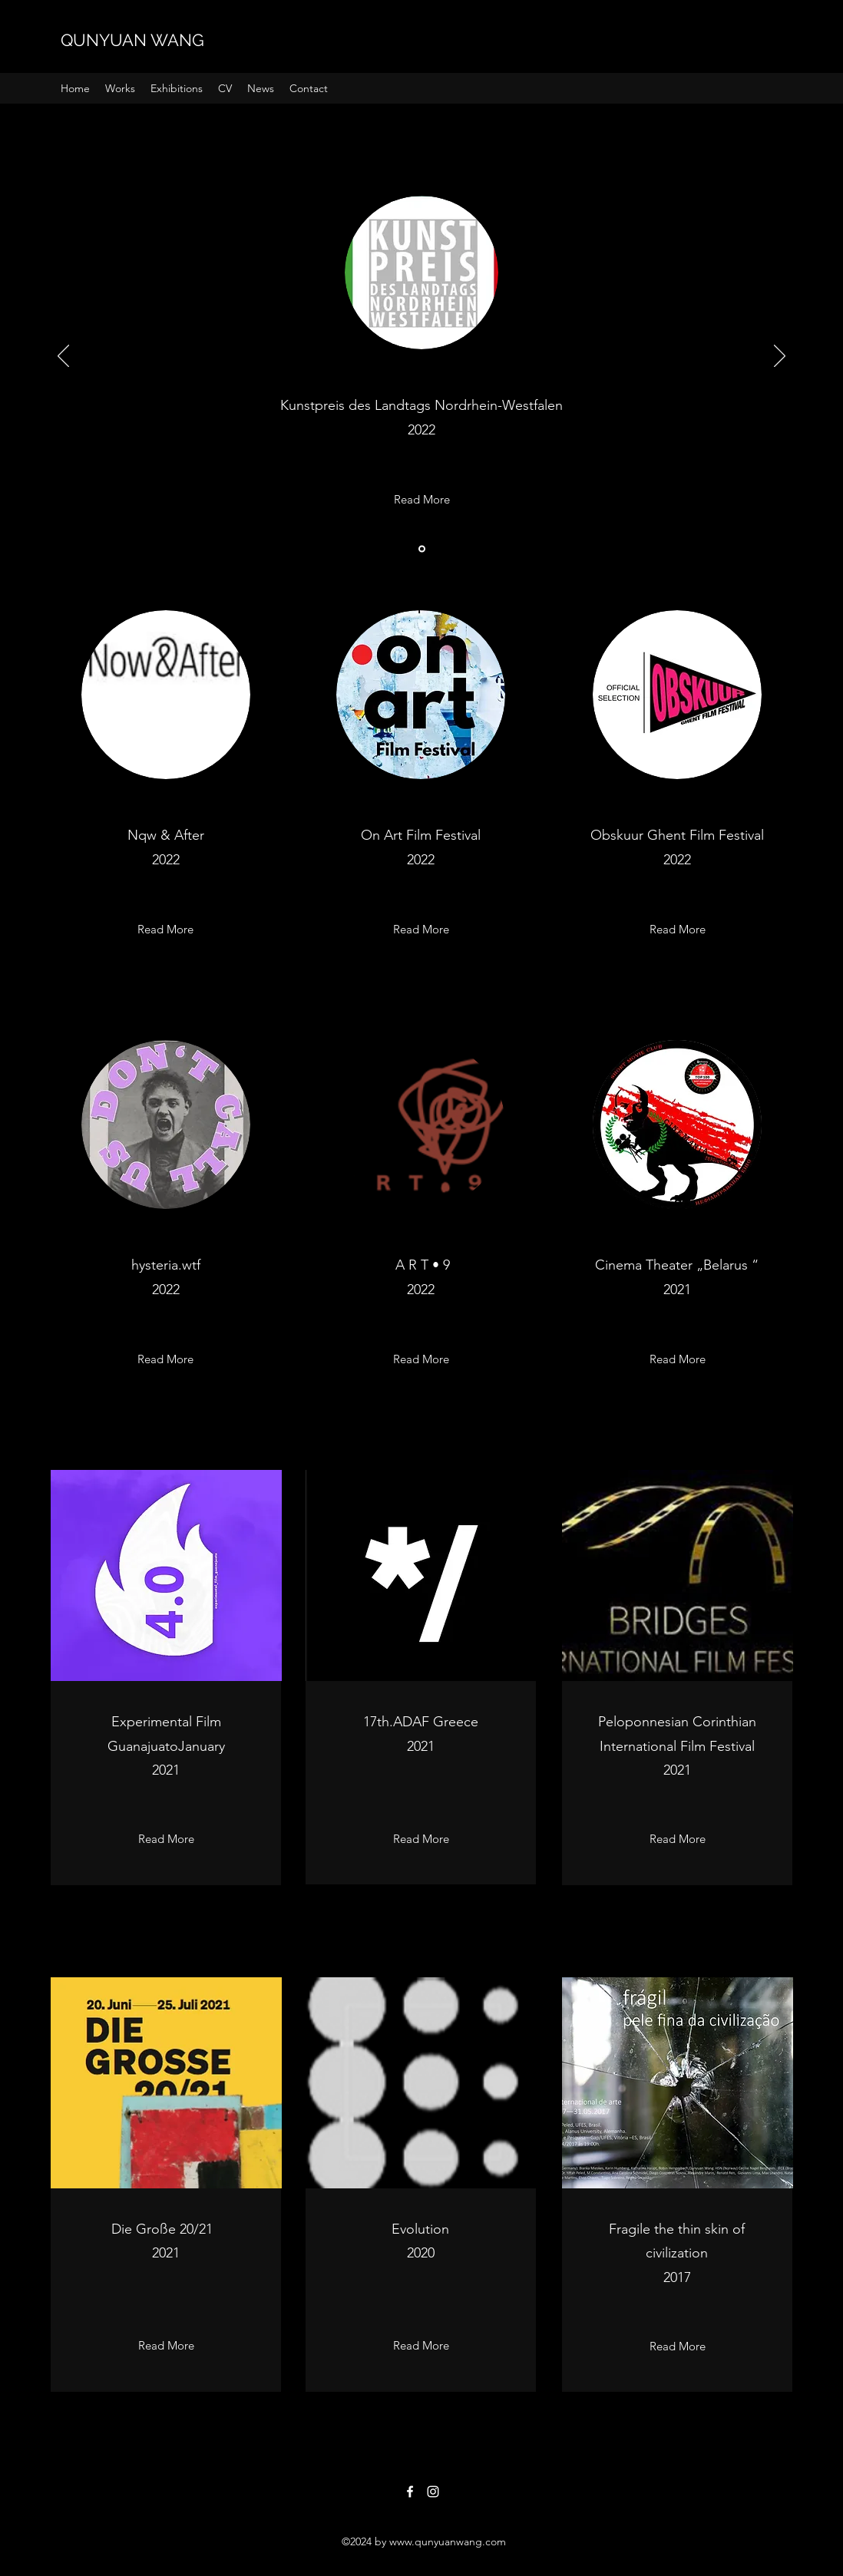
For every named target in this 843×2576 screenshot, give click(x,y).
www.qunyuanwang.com (447, 2541)
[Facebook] (410, 2491)
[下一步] (779, 357)
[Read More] (422, 499)
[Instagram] (433, 2491)
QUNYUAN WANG (132, 40)
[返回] (63, 357)
